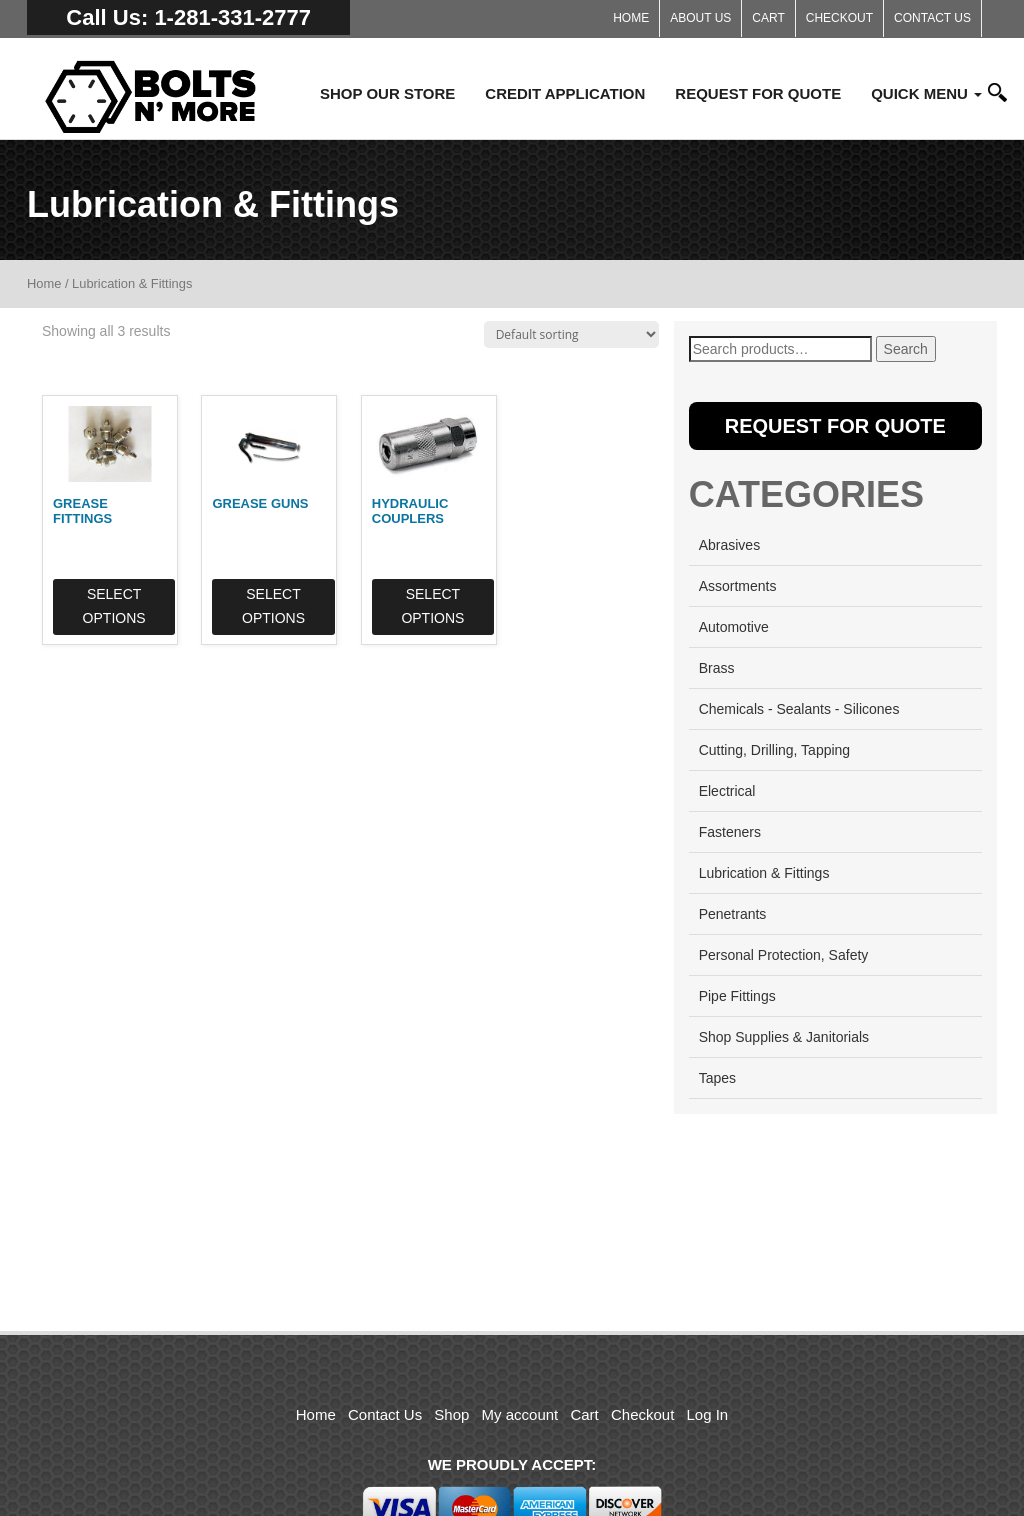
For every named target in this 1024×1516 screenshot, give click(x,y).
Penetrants (733, 914)
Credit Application (565, 93)
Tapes (717, 1078)
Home (631, 18)
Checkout (839, 18)
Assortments (738, 586)
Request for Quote (758, 93)
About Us (700, 18)
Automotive (734, 627)
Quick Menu (926, 93)
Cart (768, 18)
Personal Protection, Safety (784, 955)
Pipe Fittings (737, 996)
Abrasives (729, 545)
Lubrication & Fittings (764, 873)
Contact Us (932, 18)
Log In (708, 1414)
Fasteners (730, 832)
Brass (717, 668)
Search (906, 349)
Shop (451, 1414)
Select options (113, 605)
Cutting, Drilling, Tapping (775, 750)
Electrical (727, 791)
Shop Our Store (387, 93)
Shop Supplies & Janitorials (784, 1037)
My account (520, 1414)
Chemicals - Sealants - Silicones (799, 709)
